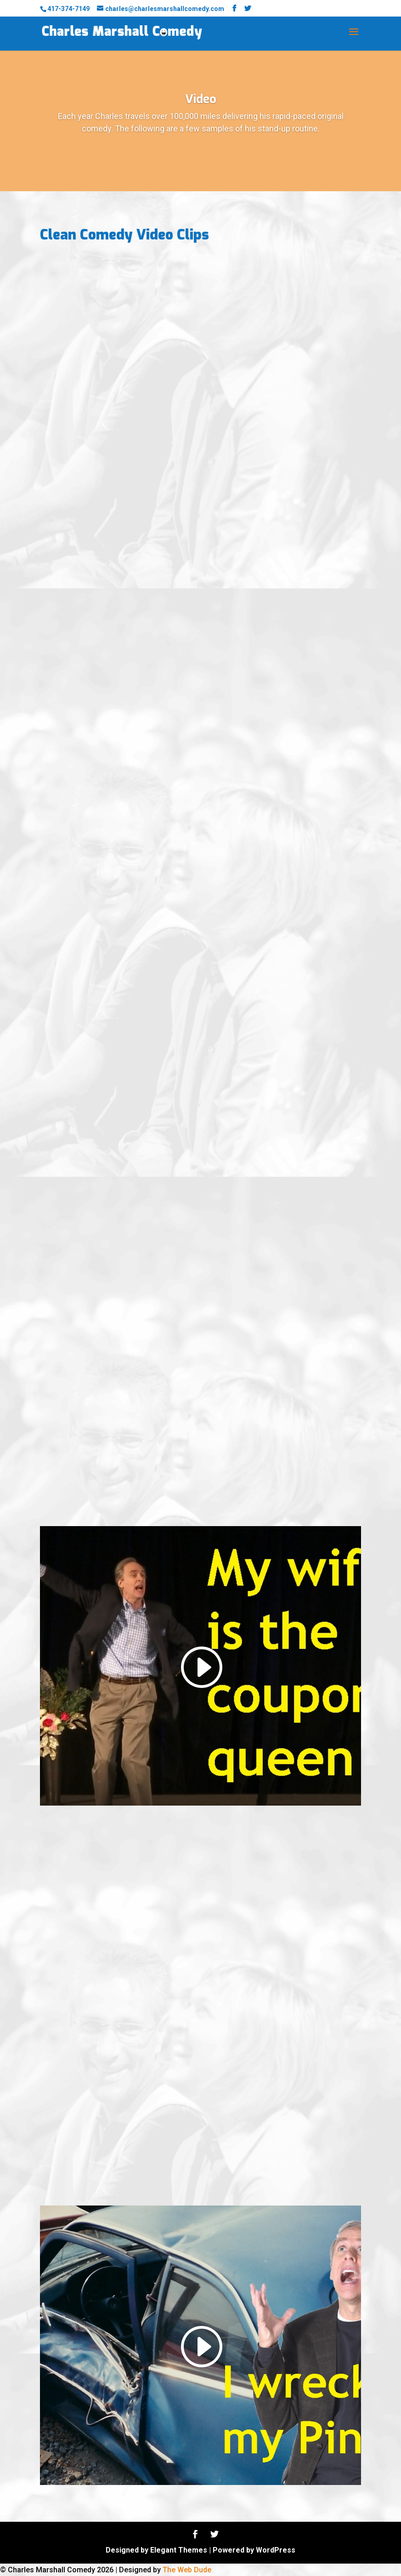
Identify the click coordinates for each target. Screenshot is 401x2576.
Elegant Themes (178, 2550)
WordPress (275, 2550)
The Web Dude (187, 2569)
